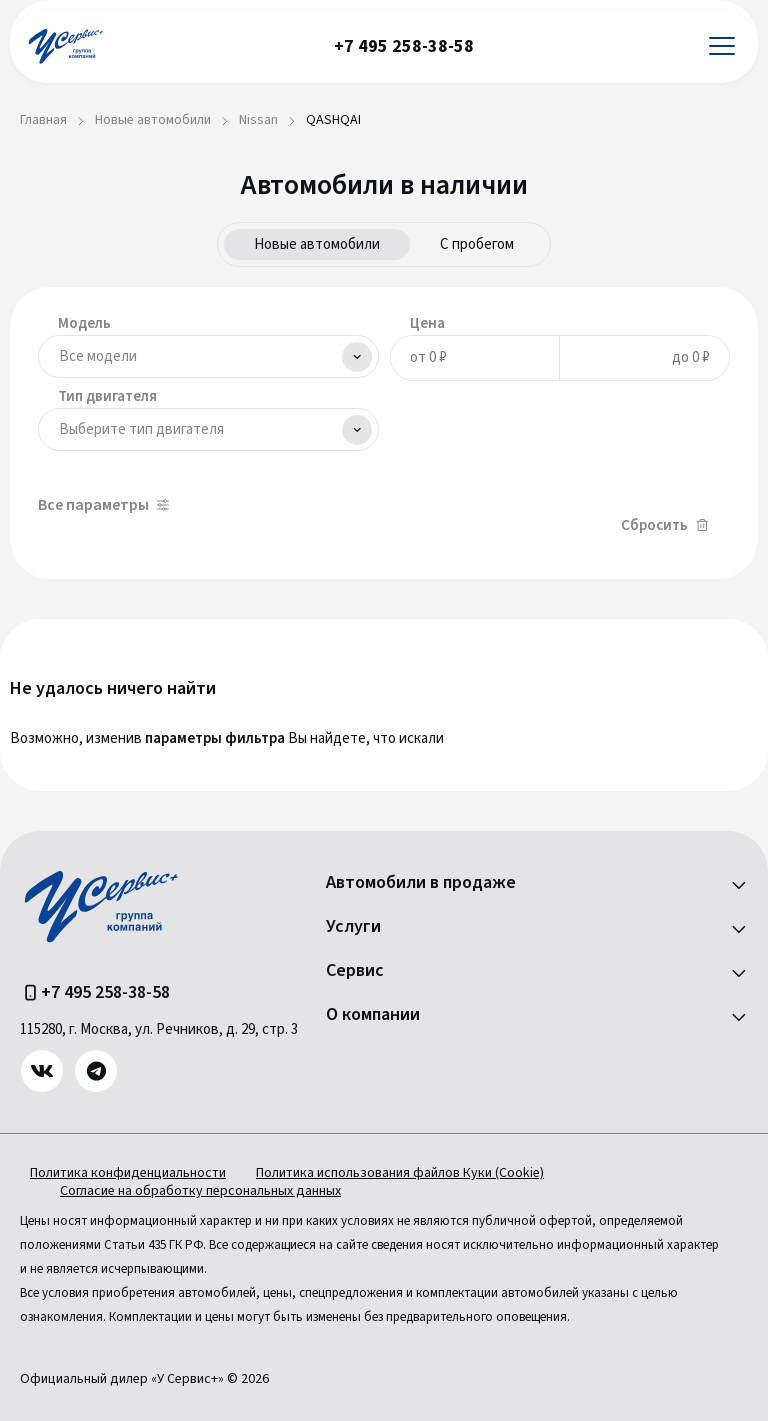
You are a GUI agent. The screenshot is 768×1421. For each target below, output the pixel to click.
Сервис (355, 971)
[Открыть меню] (722, 46)
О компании (373, 1015)
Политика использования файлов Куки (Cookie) (400, 1173)
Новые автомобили (317, 244)
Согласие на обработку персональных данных (200, 1191)
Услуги (353, 927)
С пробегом (477, 244)
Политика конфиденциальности (128, 1173)
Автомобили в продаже (421, 883)
